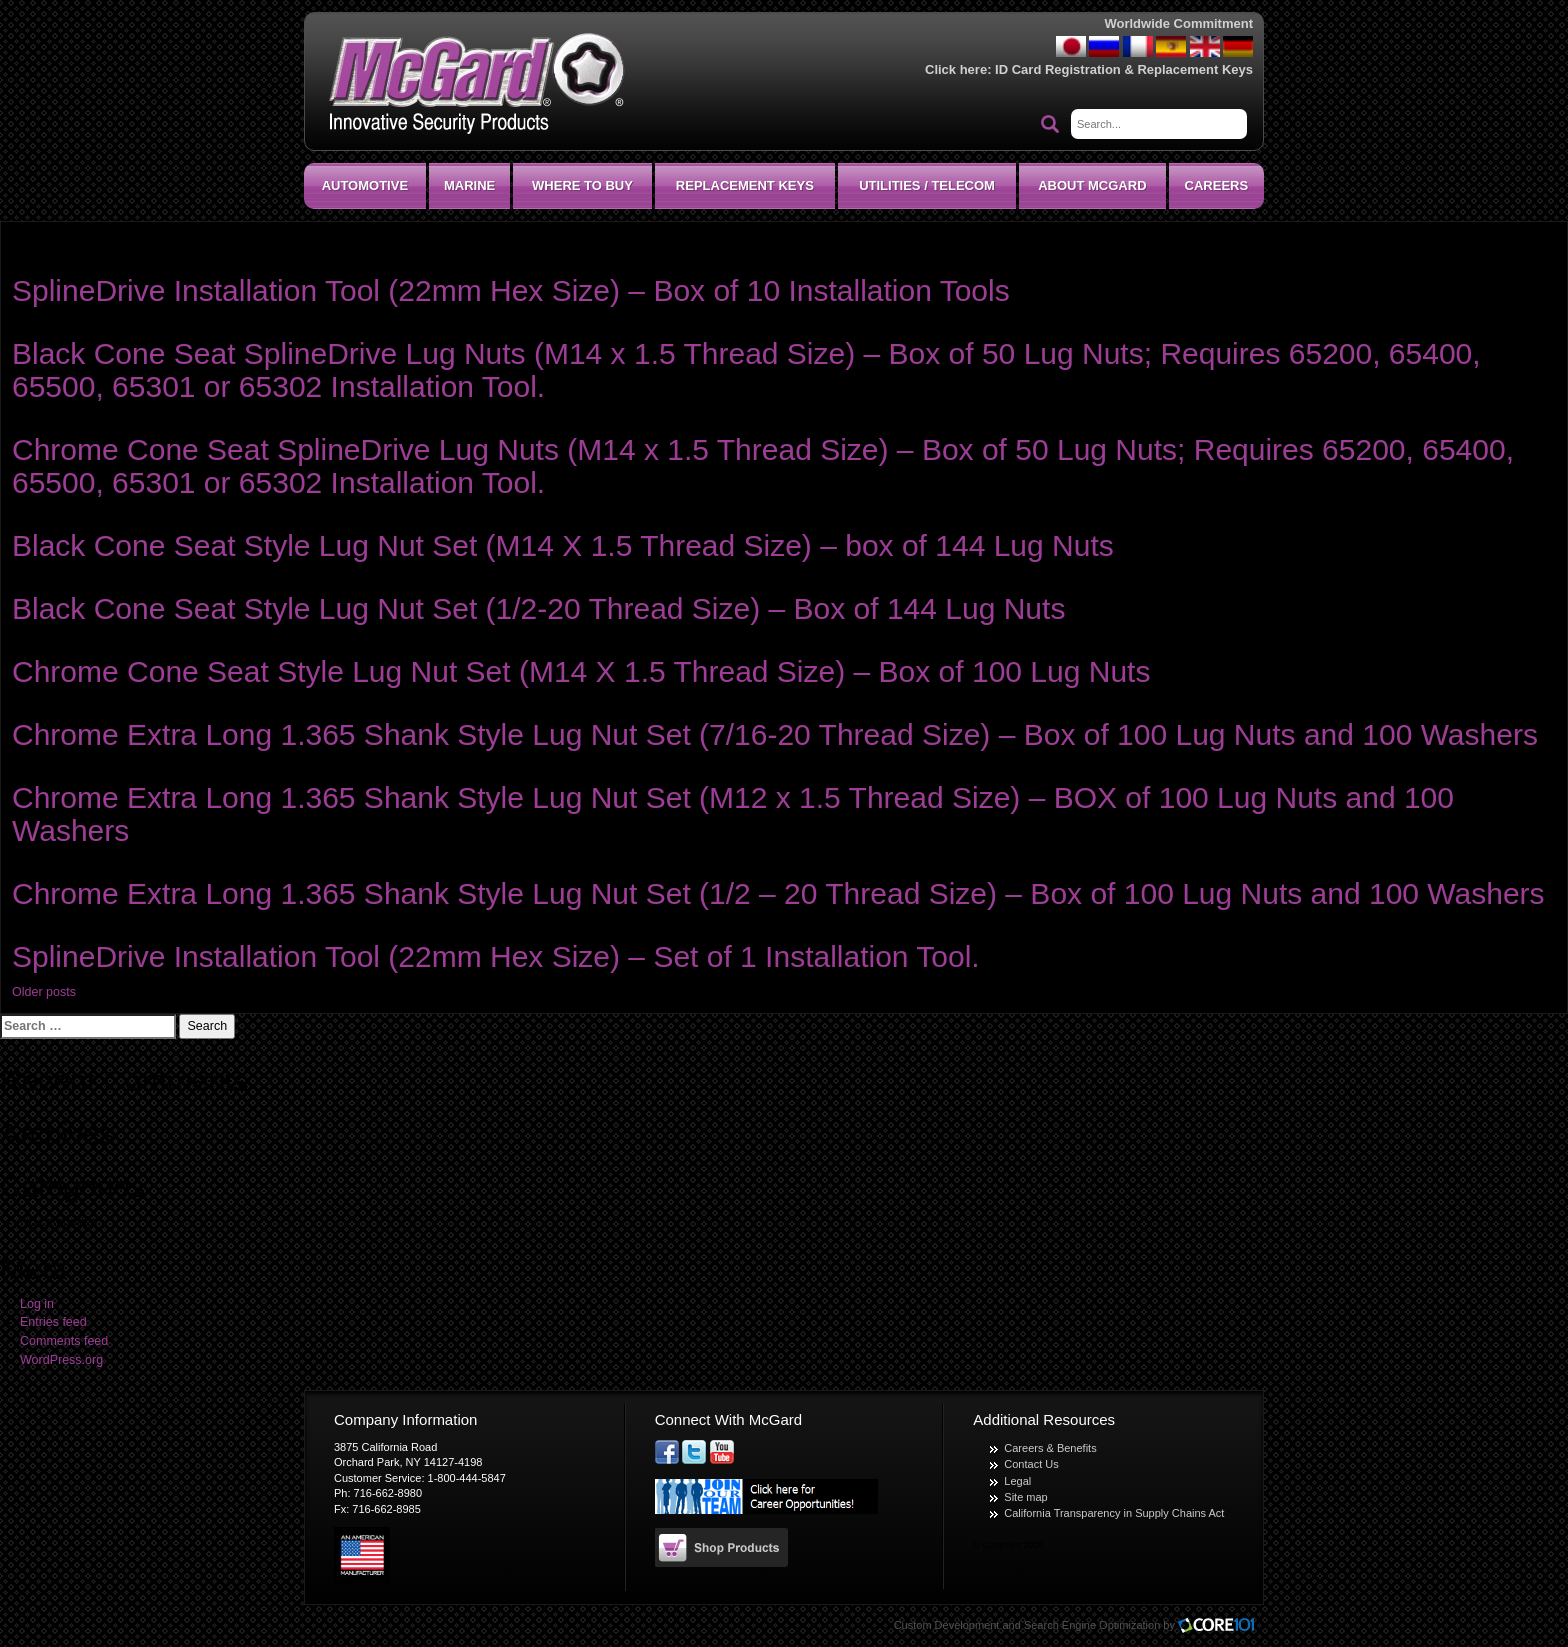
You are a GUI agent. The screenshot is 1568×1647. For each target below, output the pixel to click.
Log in (37, 1304)
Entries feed (53, 1322)
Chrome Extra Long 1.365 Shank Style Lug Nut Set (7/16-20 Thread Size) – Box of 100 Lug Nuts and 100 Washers (775, 734)
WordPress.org (61, 1360)
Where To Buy (582, 185)
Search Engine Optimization (1092, 1625)
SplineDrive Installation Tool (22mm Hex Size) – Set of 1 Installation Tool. (496, 956)
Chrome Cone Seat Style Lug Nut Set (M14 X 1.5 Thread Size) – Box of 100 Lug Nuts (581, 671)
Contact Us (1031, 1464)
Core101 (1221, 1626)
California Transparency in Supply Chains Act (1114, 1513)
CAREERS (1217, 185)
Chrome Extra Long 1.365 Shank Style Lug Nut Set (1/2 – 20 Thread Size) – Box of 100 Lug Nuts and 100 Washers (778, 893)
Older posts (44, 992)
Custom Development (947, 1625)
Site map (1025, 1497)
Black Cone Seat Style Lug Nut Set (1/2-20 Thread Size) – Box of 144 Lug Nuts (538, 608)
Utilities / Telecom (927, 185)
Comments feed (64, 1341)
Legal (1017, 1481)
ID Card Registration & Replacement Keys (1124, 69)
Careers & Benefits (1050, 1448)
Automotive (365, 185)
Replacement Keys (745, 185)
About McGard (1092, 185)
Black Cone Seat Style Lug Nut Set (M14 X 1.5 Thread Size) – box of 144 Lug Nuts (563, 545)
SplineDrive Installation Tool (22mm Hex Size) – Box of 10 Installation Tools (511, 290)
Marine (469, 185)
